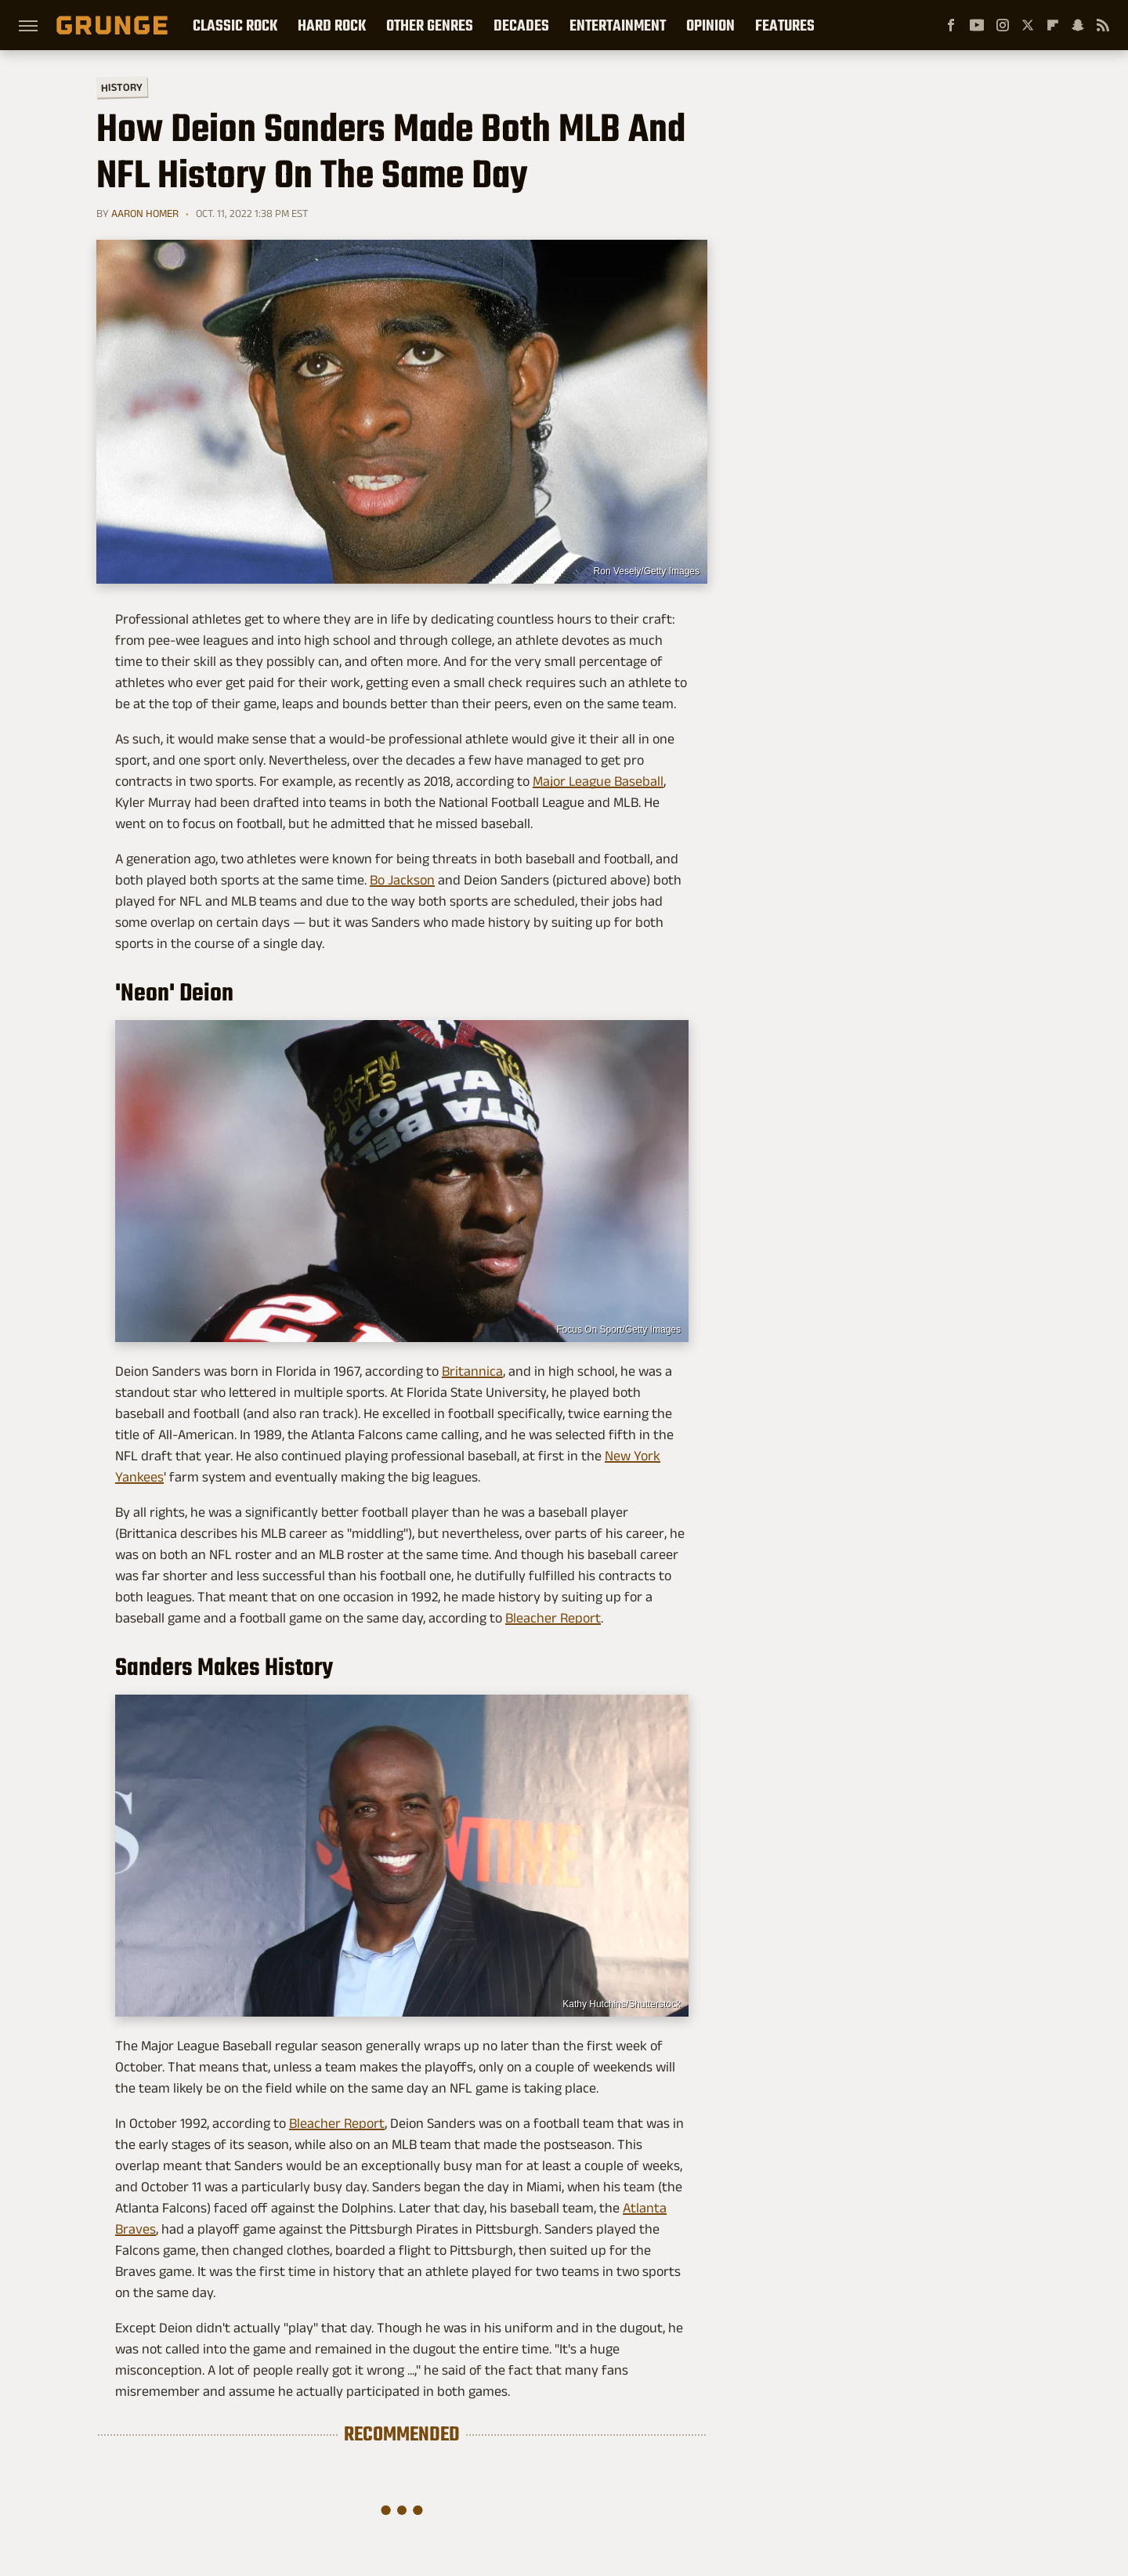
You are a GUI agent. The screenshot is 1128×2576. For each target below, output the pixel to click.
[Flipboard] (1053, 25)
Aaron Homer (145, 213)
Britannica (472, 1371)
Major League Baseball (598, 781)
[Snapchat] (1078, 25)
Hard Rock (332, 25)
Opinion (710, 25)
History (122, 86)
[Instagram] (1002, 25)
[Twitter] (1027, 25)
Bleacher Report (553, 1618)
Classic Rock (235, 25)
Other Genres (429, 25)
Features (785, 25)
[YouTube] (977, 25)
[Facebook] (951, 25)
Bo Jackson (402, 880)
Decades (521, 25)
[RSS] (1103, 25)
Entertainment (617, 25)
